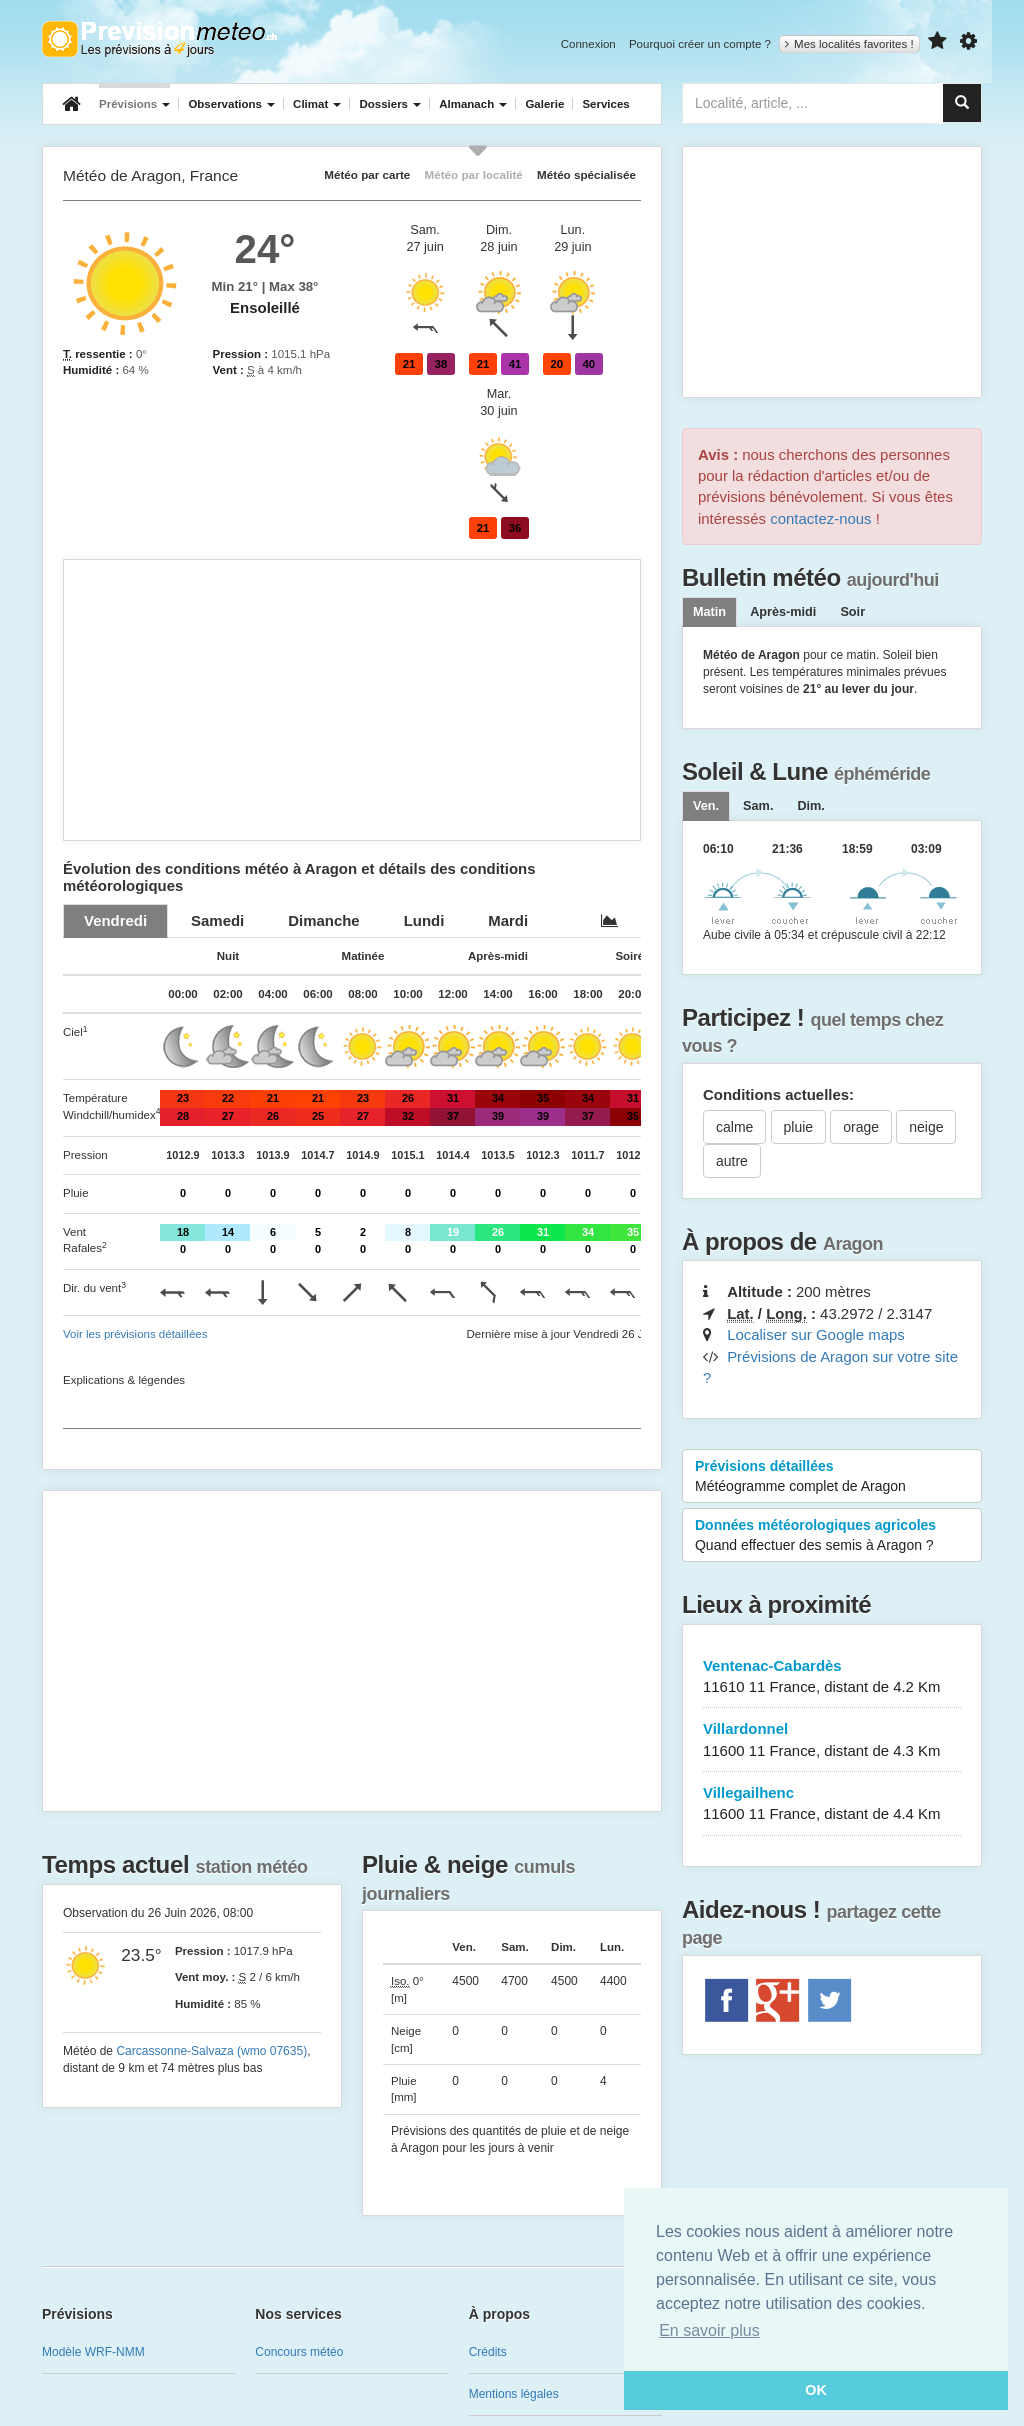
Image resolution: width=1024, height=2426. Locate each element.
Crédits (488, 2352)
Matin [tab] (709, 612)
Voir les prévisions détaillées (135, 1334)
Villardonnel (832, 1740)
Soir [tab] (852, 612)
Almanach (473, 104)
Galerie (544, 104)
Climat (317, 104)
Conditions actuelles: (778, 1094)
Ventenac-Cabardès (832, 1677)
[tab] (115, 920)
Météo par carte (367, 174)
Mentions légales (514, 2394)
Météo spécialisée (586, 174)
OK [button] (816, 2390)
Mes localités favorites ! (849, 44)
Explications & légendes (124, 1380)
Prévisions (134, 104)
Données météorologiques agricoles (832, 1536)
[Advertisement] (352, 700)
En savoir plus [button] (709, 2330)
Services (605, 104)
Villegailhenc (832, 1804)
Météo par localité (474, 174)
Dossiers (390, 104)
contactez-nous (820, 518)
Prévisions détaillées (832, 1477)
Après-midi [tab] (783, 612)
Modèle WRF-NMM (93, 2352)
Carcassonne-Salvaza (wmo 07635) (211, 2051)
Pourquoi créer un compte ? (700, 44)
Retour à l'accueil (159, 39)
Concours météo (299, 2352)
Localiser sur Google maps (816, 1334)
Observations (231, 104)
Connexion (588, 44)
